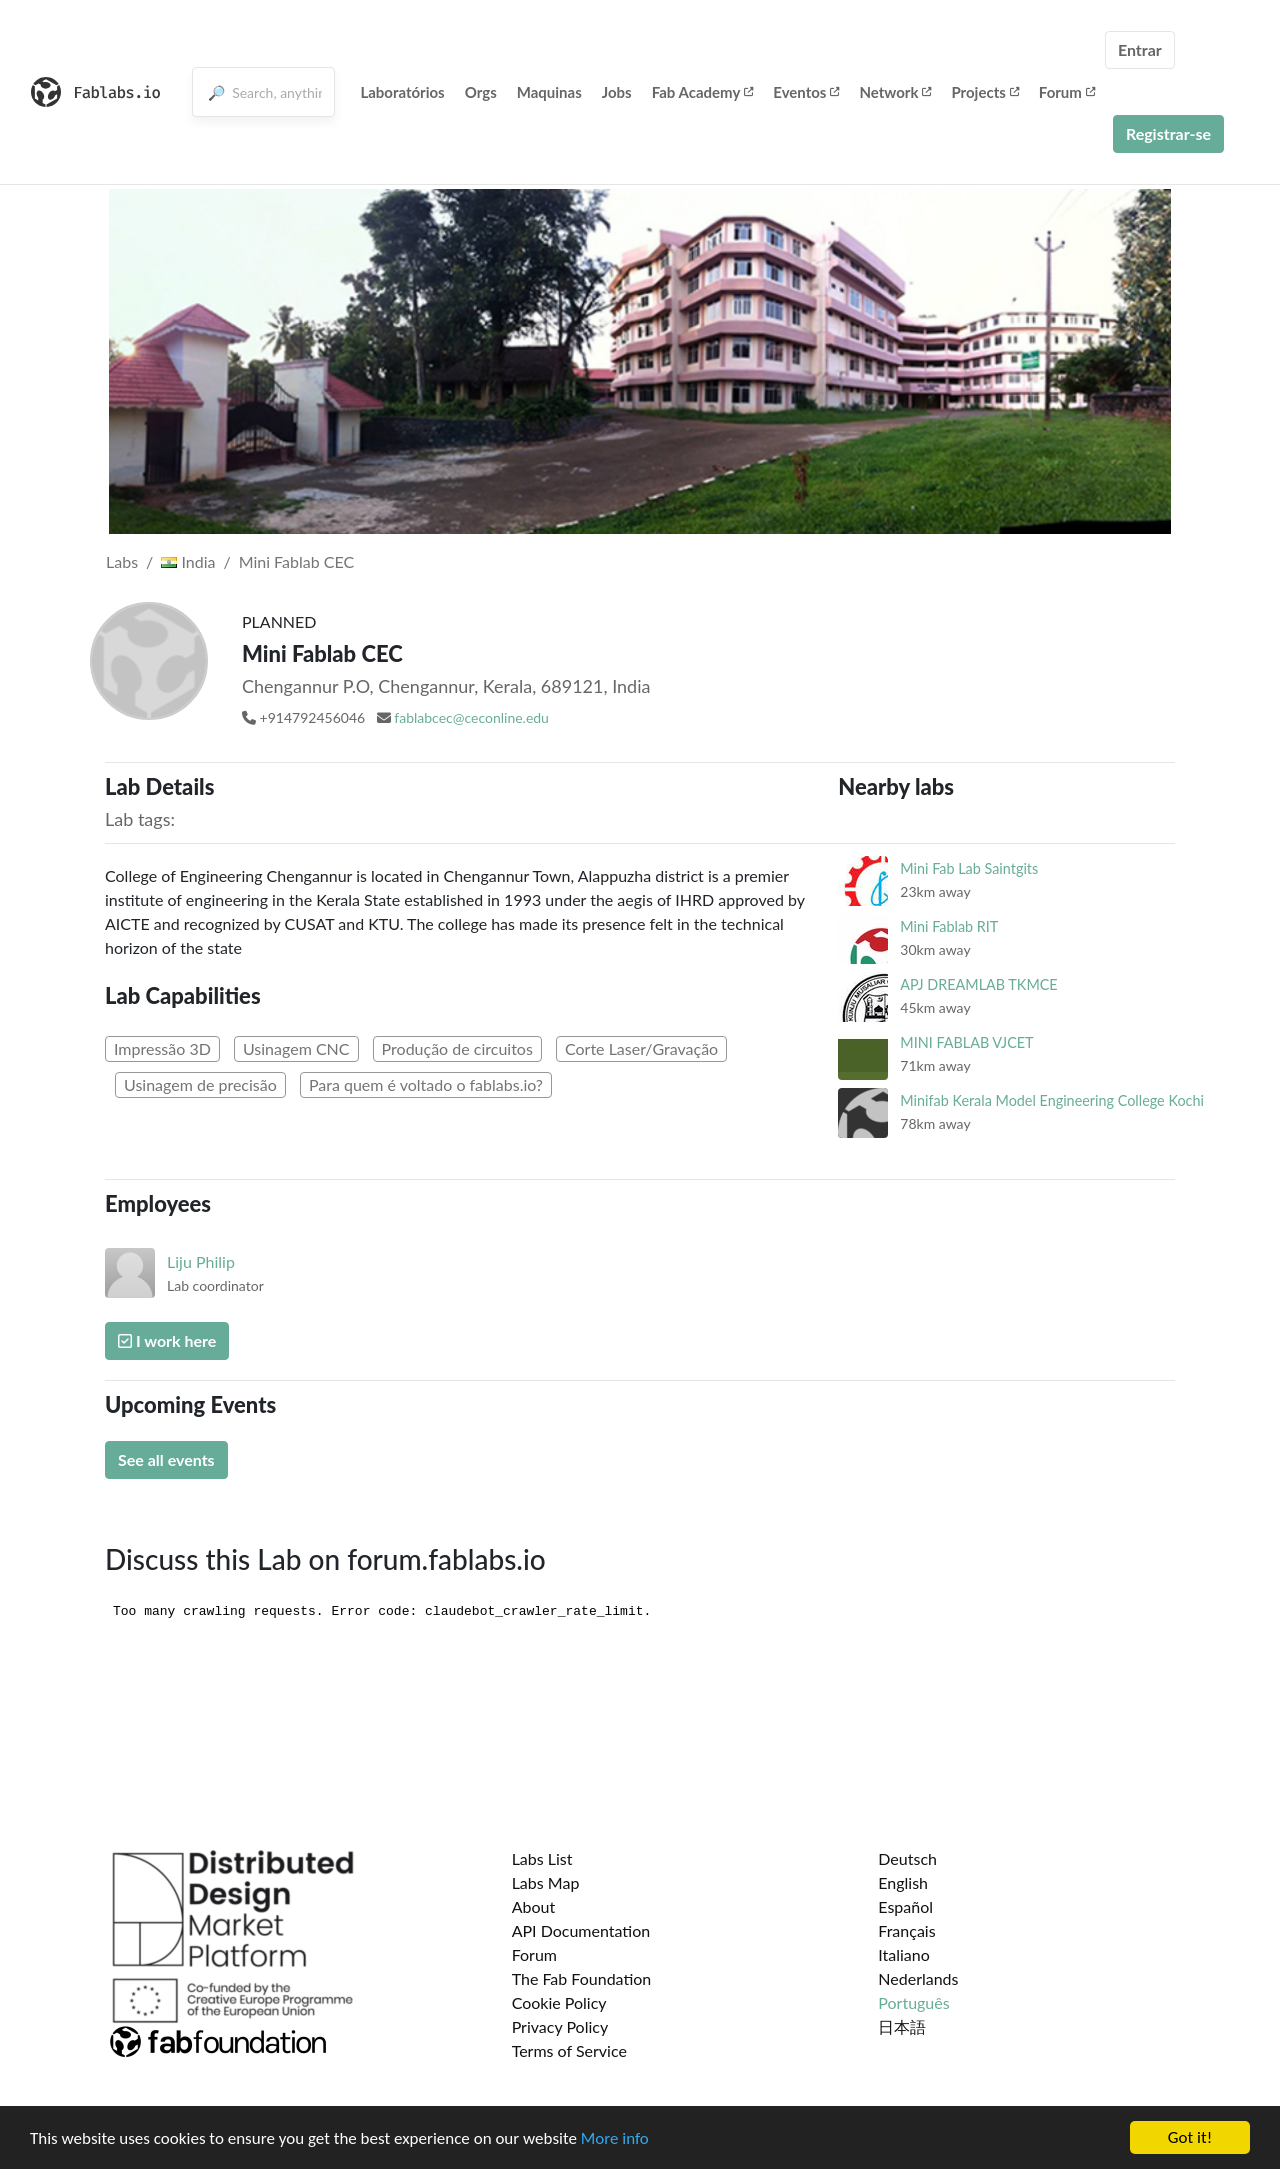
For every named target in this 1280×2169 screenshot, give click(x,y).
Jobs (617, 92)
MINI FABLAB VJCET (966, 1042)
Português (913, 2002)
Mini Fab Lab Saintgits (969, 868)
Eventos (806, 92)
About (534, 1906)
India (188, 561)
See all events (166, 1459)
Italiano (904, 1954)
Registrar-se (1168, 133)
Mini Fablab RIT (949, 926)
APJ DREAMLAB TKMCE (978, 984)
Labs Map (546, 1882)
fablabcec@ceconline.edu (471, 717)
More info (615, 2138)
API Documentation (581, 1930)
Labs (122, 561)
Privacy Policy (560, 2026)
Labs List (542, 1858)
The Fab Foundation (582, 1978)
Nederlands (918, 1978)
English (903, 1882)
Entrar (1140, 49)
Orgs (481, 92)
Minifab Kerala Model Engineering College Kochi (1052, 1100)
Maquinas (549, 92)
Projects (984, 92)
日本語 (902, 2026)
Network (895, 92)
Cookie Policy (559, 2002)
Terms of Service (569, 2050)
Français (906, 1930)
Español (905, 1906)
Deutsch (907, 1858)
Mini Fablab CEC (296, 561)
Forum (1067, 92)
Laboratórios (402, 92)
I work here (167, 1340)
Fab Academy (703, 92)
